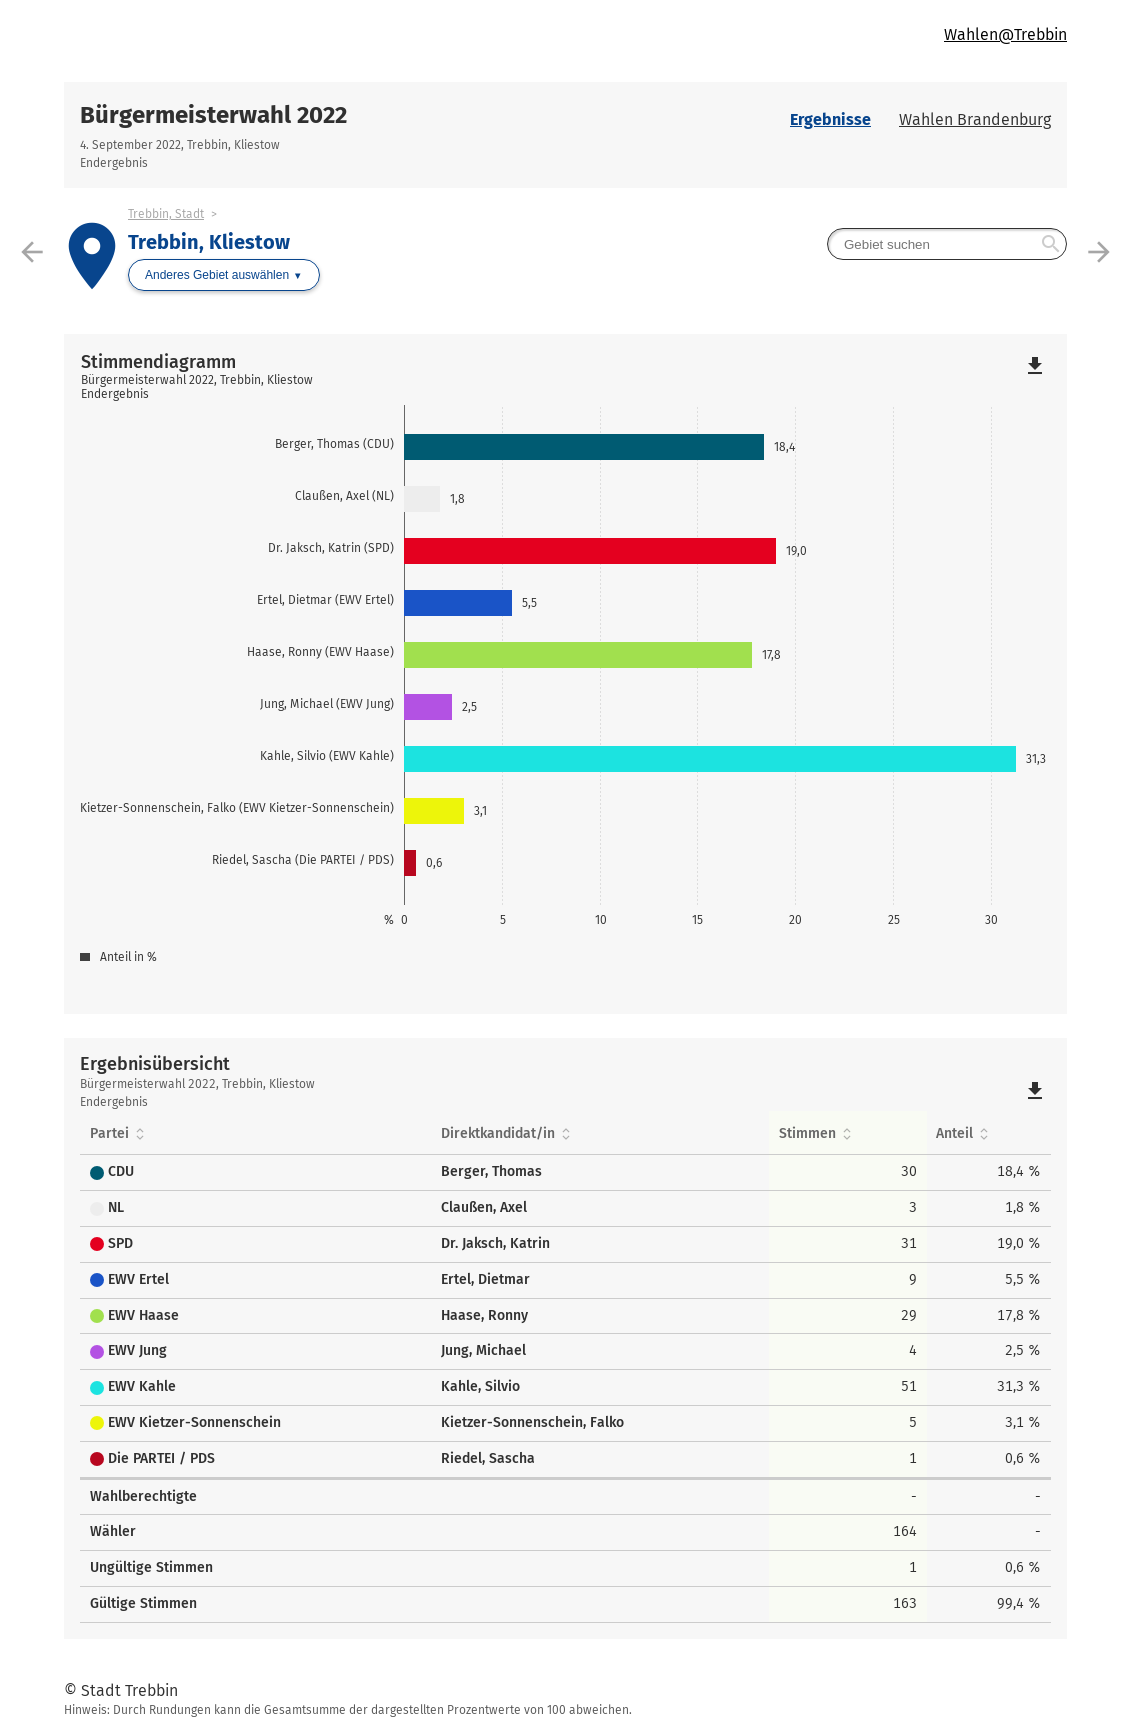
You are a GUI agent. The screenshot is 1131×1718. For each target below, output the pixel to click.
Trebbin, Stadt (166, 214)
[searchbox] (947, 244)
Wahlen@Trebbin (1005, 34)
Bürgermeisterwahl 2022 (213, 115)
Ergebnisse (830, 119)
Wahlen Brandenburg (975, 119)
